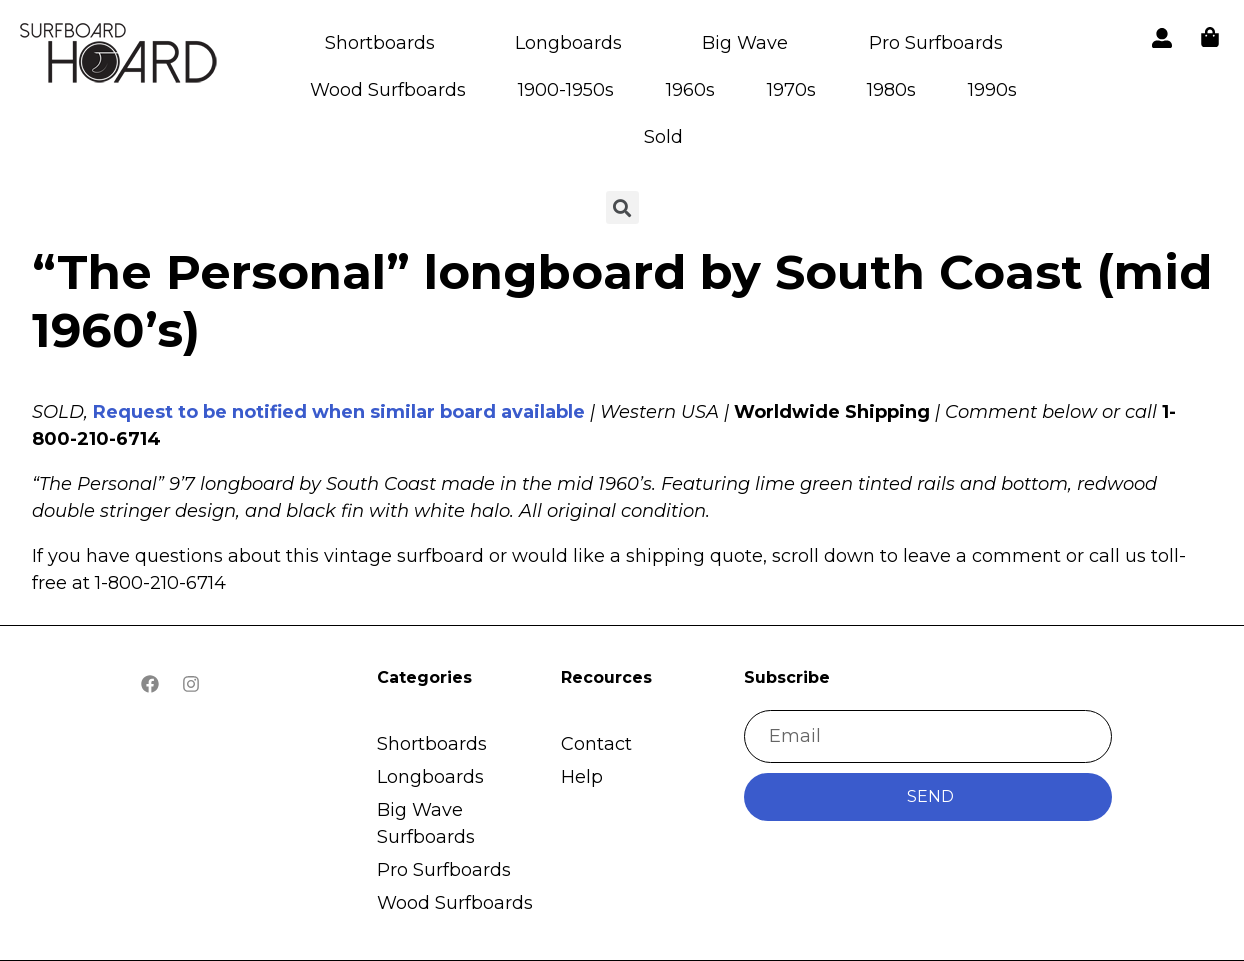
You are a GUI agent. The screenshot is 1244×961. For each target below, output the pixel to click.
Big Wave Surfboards (426, 823)
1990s (992, 90)
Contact (596, 744)
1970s (791, 90)
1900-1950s (566, 90)
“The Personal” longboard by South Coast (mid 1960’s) (622, 301)
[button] (120, 56)
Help (582, 777)
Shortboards (380, 43)
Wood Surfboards (388, 90)
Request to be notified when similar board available (339, 412)
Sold (663, 137)
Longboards (568, 43)
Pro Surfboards (936, 43)
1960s (690, 90)
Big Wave (745, 43)
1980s (891, 90)
